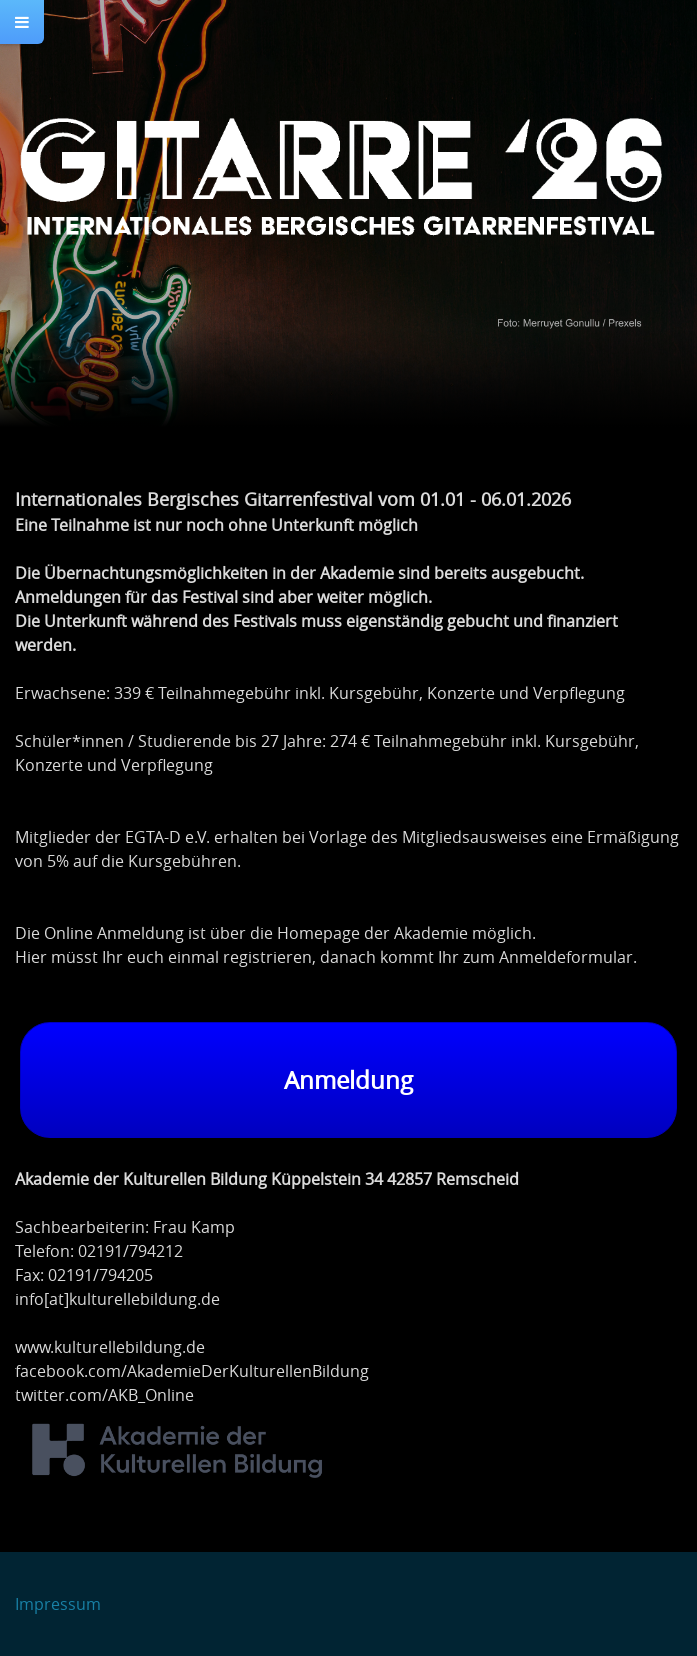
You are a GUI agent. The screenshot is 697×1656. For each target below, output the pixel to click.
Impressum (58, 1604)
